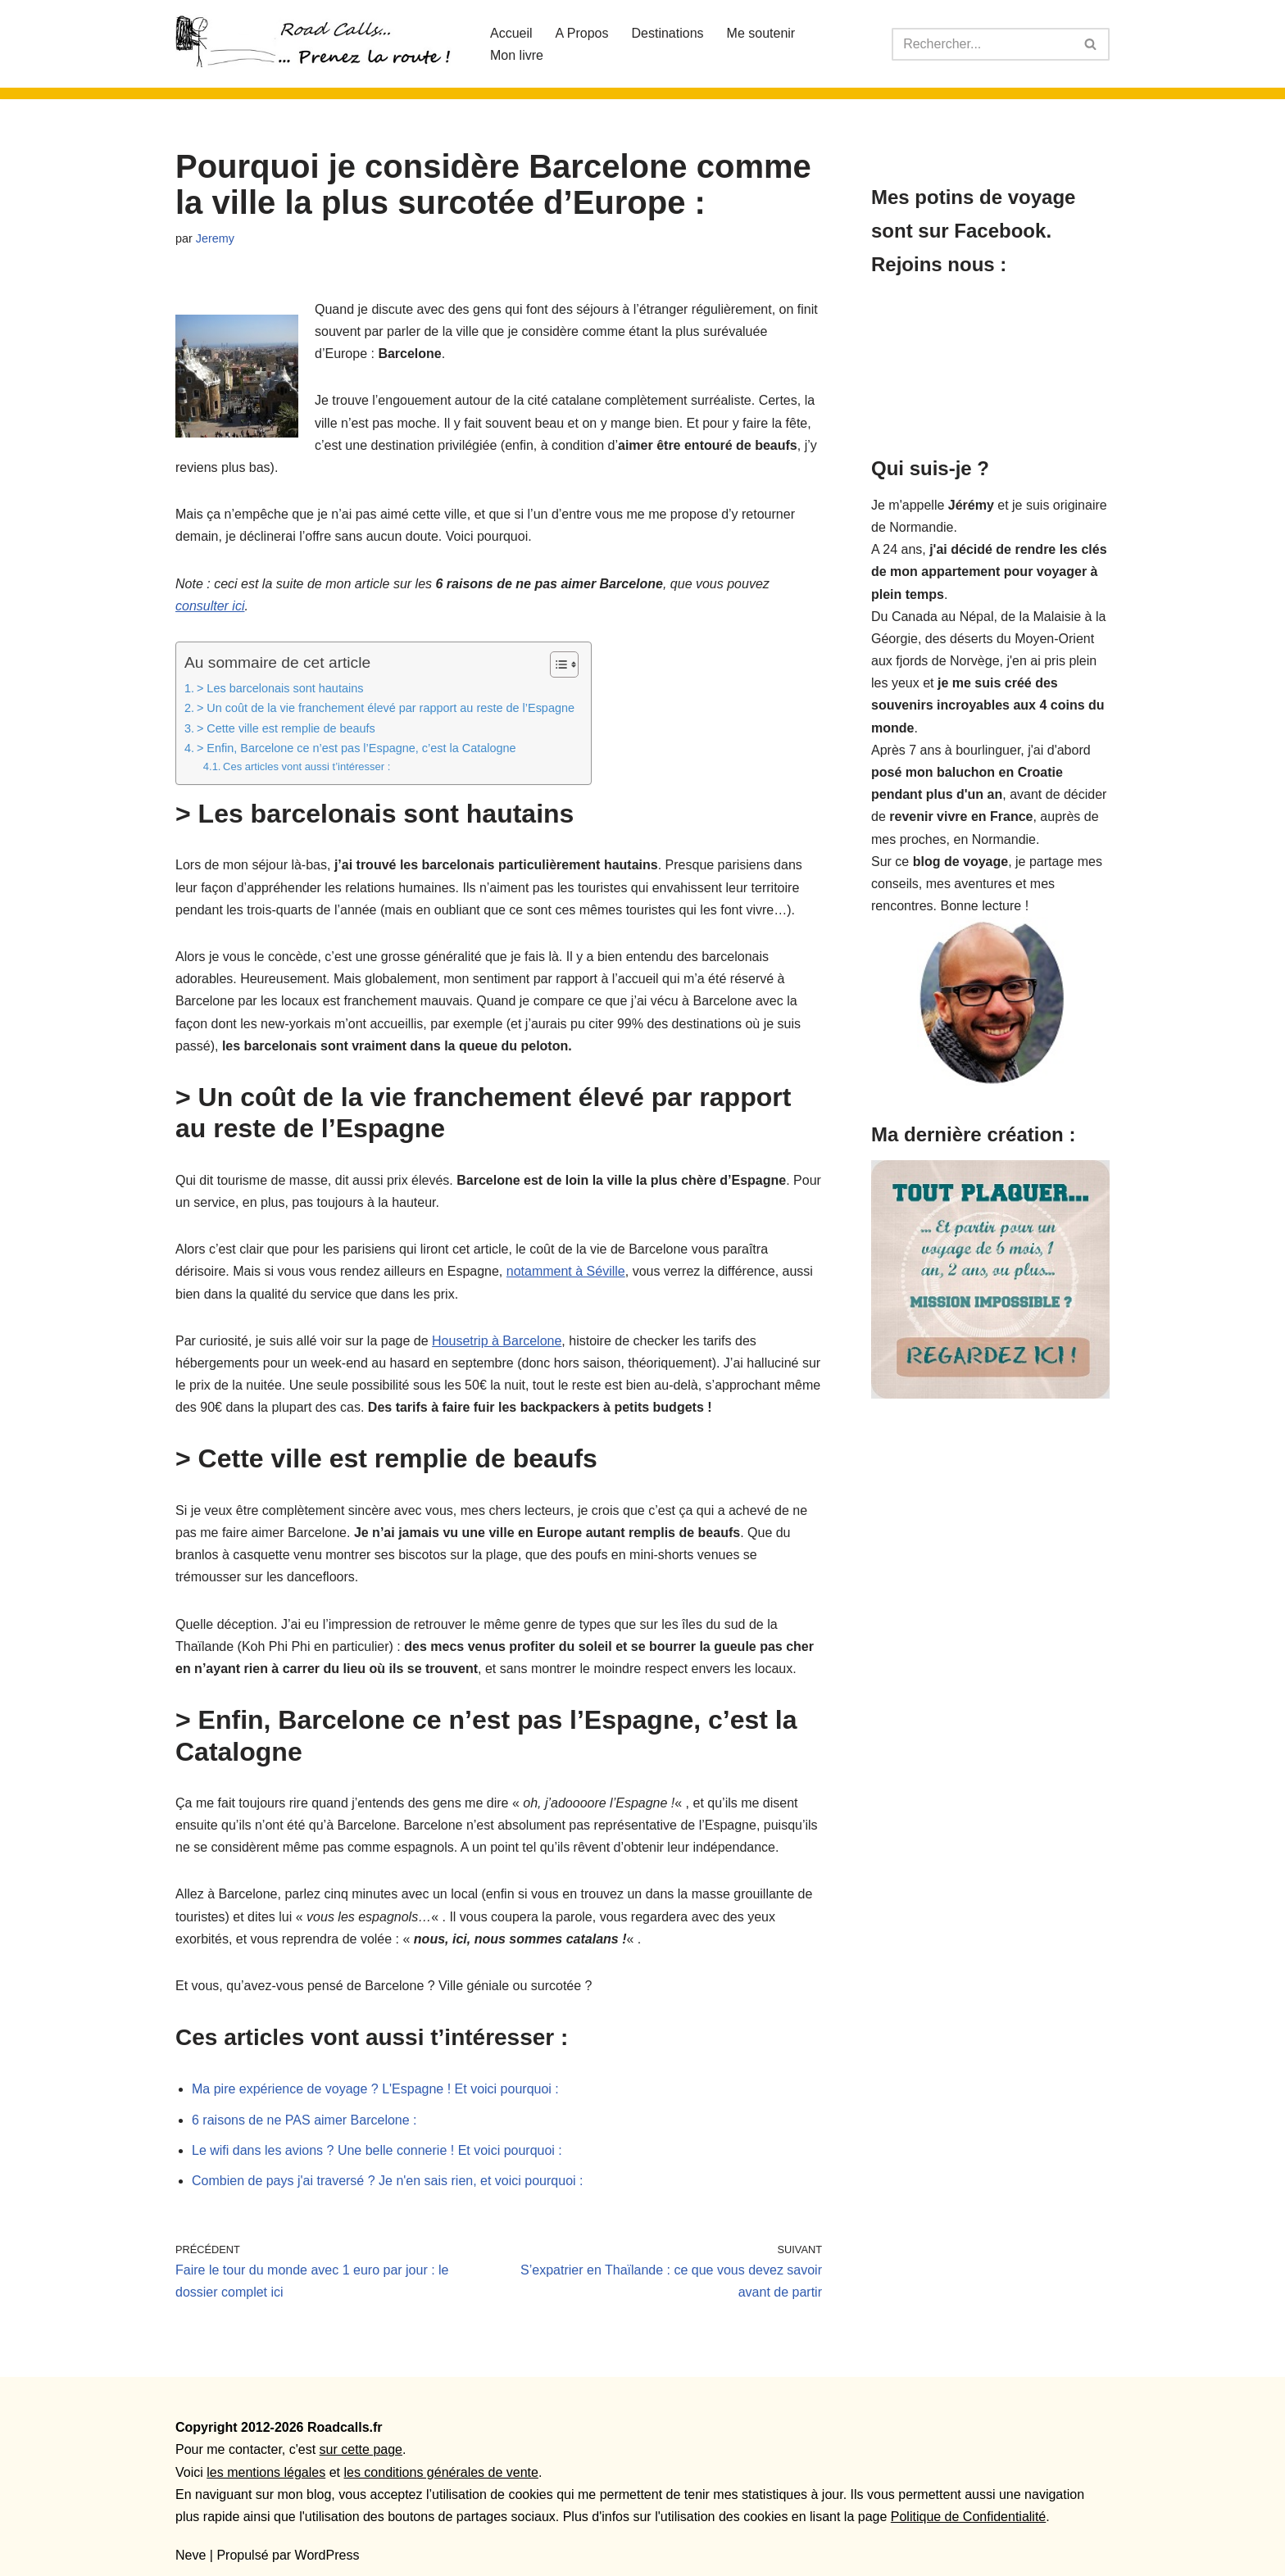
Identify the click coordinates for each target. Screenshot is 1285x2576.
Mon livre (516, 55)
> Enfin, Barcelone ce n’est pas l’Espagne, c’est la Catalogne (356, 748)
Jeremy (215, 238)
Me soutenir (761, 33)
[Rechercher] (982, 44)
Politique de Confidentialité (968, 2517)
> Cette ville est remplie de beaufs (286, 728)
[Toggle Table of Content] (556, 664)
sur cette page (361, 2449)
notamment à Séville (565, 1271)
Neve (190, 2555)
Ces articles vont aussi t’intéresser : (306, 766)
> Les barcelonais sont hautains (280, 688)
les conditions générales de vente (440, 2472)
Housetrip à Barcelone (496, 1341)
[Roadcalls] (318, 44)
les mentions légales (266, 2472)
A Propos (582, 33)
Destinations (668, 33)
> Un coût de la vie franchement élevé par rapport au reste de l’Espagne (385, 707)
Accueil (511, 33)
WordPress (327, 2555)
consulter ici (209, 606)
